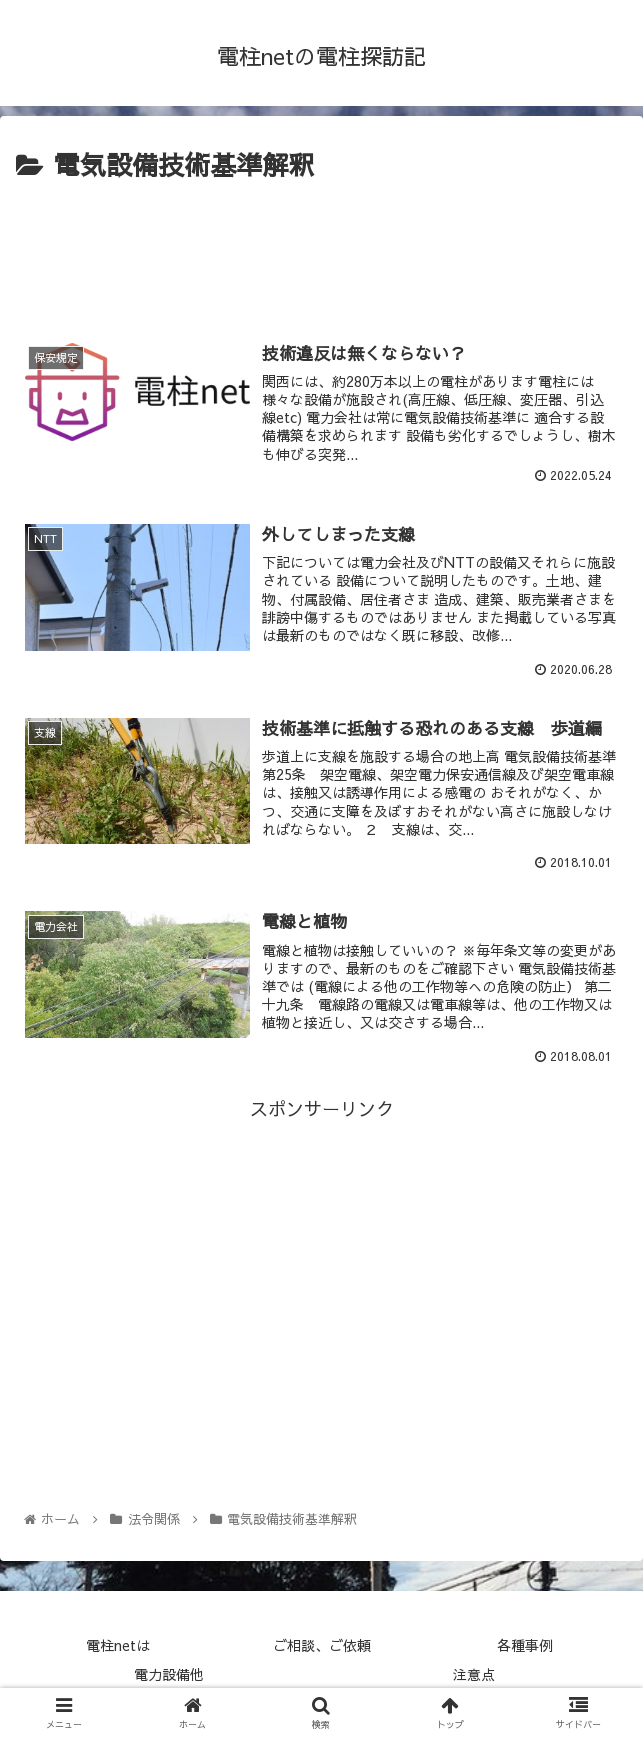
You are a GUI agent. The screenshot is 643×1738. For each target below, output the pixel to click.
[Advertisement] (321, 248)
